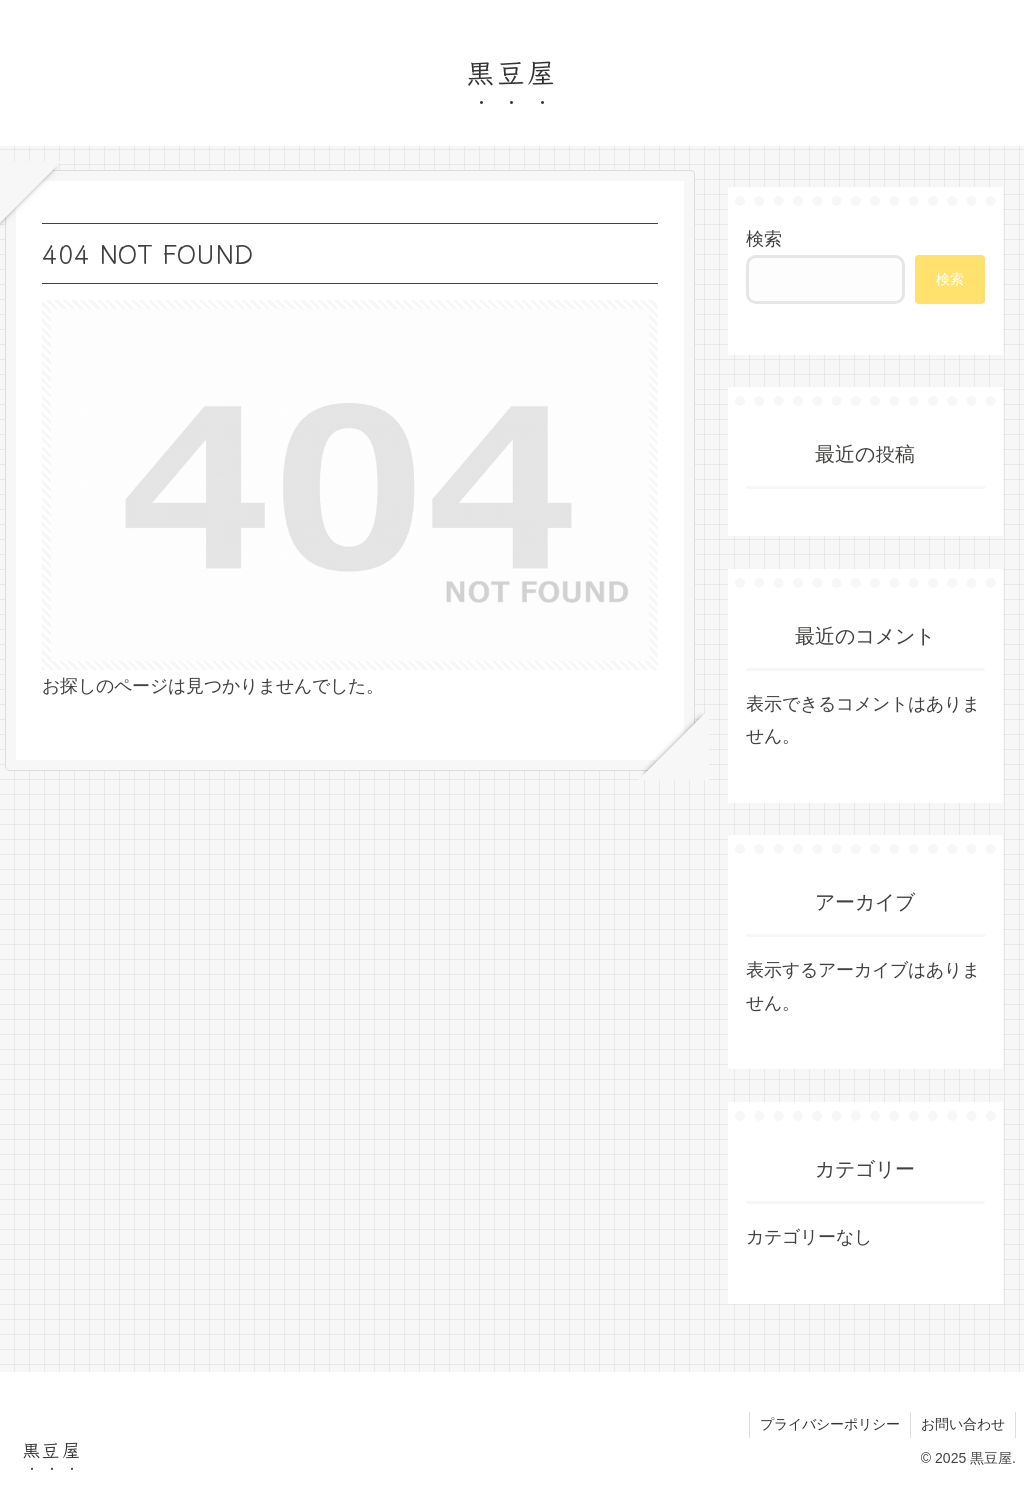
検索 (764, 239)
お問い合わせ (963, 1424)
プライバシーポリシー (830, 1424)
